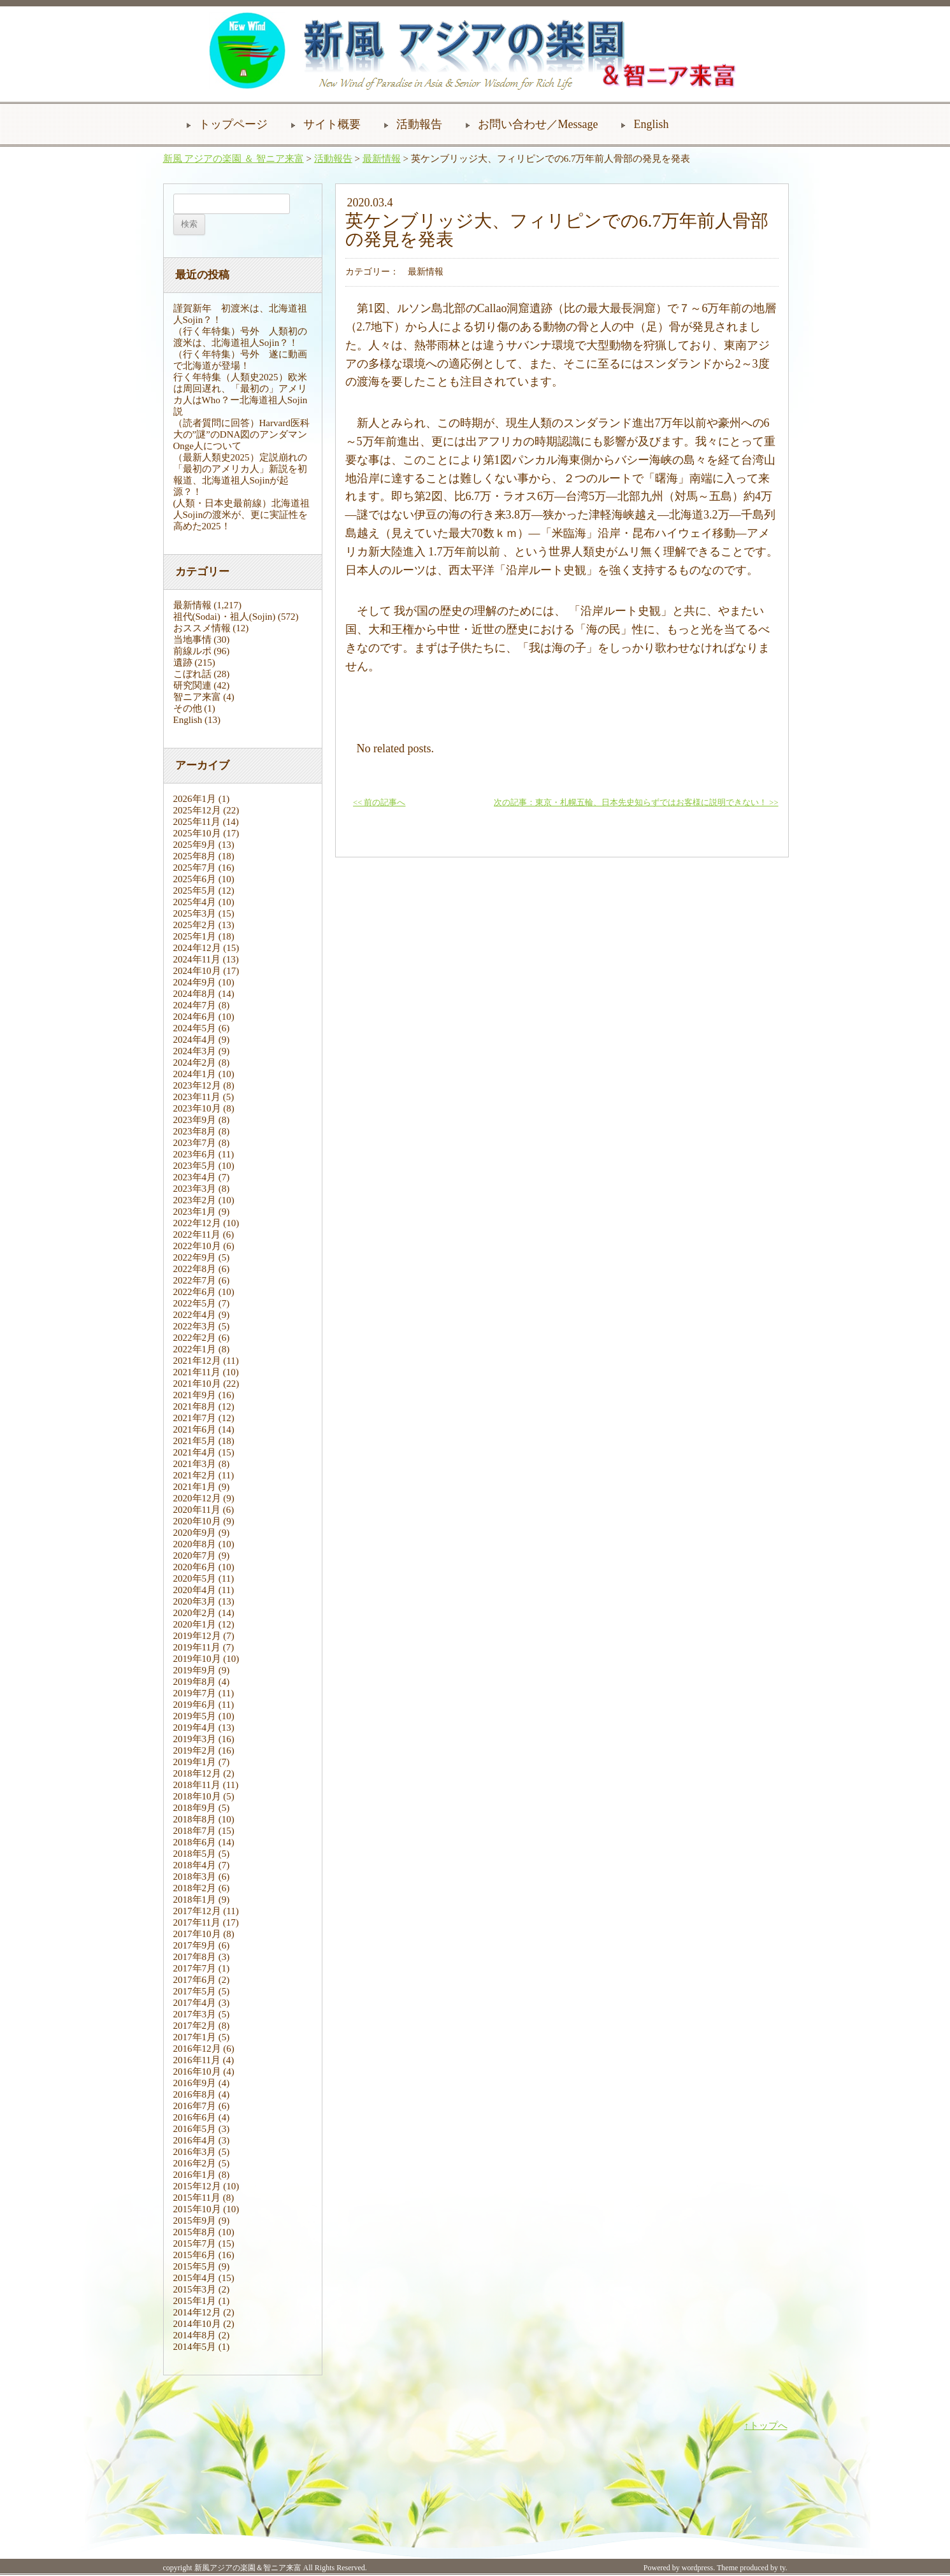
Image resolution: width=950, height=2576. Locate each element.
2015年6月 (195, 2255)
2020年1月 (195, 1624)
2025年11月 (196, 822)
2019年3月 (195, 1739)
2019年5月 (195, 1716)
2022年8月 (195, 1269)
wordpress (697, 2567)
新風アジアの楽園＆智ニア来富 (247, 2567)
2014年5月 (195, 2347)
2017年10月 (197, 1934)
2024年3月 (195, 1051)
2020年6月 (195, 1567)
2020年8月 (195, 1544)
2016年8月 (195, 2094)
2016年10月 (197, 2071)
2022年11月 (196, 1234)
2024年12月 (197, 948)
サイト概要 (332, 124)
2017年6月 (195, 1980)
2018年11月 (196, 1785)
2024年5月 (195, 1028)
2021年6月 (195, 1429)
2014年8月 (195, 2335)
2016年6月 (195, 2117)
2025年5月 (195, 890)
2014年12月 (197, 2312)
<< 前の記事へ (379, 802)
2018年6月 (195, 1842)
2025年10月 (197, 833)
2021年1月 (195, 1487)
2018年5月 (195, 1854)
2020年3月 (195, 1601)
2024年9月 (195, 982)
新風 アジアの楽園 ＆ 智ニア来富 (233, 159)
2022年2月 (195, 1338)
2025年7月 (195, 867)
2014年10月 (197, 2324)
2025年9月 (195, 845)
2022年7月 (195, 1280)
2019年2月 (195, 1750)
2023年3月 (195, 1189)
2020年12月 (197, 1498)
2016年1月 (195, 2175)
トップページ (233, 124)
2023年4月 (195, 1177)
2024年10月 (197, 971)
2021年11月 (196, 1372)
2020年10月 (197, 1521)
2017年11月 (196, 1922)
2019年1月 (195, 1762)
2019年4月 (195, 1727)
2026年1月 (195, 799)
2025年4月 (195, 902)
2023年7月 (195, 1143)
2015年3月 (195, 2289)
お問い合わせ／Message (538, 124)
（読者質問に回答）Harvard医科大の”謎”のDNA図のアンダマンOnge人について (241, 434)
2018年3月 (195, 1876)
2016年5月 (195, 2129)
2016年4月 (195, 2140)
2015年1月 (195, 2301)
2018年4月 (195, 1865)
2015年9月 (195, 2220)
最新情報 (382, 159)
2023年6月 (195, 1154)
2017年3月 (195, 2014)
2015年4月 (195, 2278)
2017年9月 (195, 1945)
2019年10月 (197, 1659)
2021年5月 (195, 1441)
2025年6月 (195, 879)
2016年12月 (197, 2048)
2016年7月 (195, 2106)
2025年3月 (195, 913)
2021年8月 (195, 1406)
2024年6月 (195, 1017)
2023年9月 (195, 1120)
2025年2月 (195, 925)
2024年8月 (195, 994)
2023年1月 (195, 1211)
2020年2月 (195, 1613)
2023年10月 (197, 1108)
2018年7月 (195, 1831)
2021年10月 (197, 1383)
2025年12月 (197, 810)
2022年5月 (195, 1303)
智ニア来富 (197, 697)
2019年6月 (195, 1704)
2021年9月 (195, 1395)
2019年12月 (197, 1636)
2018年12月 (197, 1773)
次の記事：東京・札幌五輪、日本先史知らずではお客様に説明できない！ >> (636, 802)
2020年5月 (195, 1578)
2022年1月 (195, 1349)
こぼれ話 (192, 674)
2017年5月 (195, 1991)
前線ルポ (192, 651)
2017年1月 (195, 2037)
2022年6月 (195, 1292)
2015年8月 (195, 2232)
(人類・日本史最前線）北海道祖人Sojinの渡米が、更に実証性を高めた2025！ (241, 514)
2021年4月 (195, 1452)
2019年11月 (196, 1647)
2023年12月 (197, 1085)
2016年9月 (195, 2083)
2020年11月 (196, 1510)
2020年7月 (195, 1555)
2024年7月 (195, 1005)
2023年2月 (195, 1200)
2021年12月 (197, 1361)
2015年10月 (197, 2209)
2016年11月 (196, 2060)
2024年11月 (196, 959)
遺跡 (182, 662)
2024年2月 (195, 1062)
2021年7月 (195, 1418)
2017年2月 (195, 2026)
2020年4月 (195, 1590)
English (650, 124)
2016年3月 (195, 2152)
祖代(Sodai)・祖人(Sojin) (224, 617)
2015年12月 (197, 2186)
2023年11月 (196, 1097)
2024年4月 (195, 1039)
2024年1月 (195, 1074)
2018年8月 (195, 1819)
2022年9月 (195, 1257)
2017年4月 (195, 2003)
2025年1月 (195, 936)
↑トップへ (766, 2426)
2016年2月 (195, 2163)
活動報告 (419, 124)
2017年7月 (195, 1968)
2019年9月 (195, 1670)
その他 (187, 708)
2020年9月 (195, 1533)
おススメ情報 (202, 628)
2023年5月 (195, 1166)
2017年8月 (195, 1957)
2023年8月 (195, 1131)
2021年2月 (195, 1475)
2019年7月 (195, 1693)
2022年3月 (195, 1326)
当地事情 (192, 639)
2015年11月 (196, 2198)
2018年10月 (197, 1796)
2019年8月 (195, 1682)
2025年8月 (195, 856)
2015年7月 (195, 2243)
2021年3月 (195, 1464)
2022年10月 (197, 1246)
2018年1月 (195, 1899)
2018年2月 (195, 1888)
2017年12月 (197, 1911)
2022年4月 (195, 1315)
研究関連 (192, 685)
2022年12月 (197, 1223)
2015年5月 (195, 2266)
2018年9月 (195, 1808)
